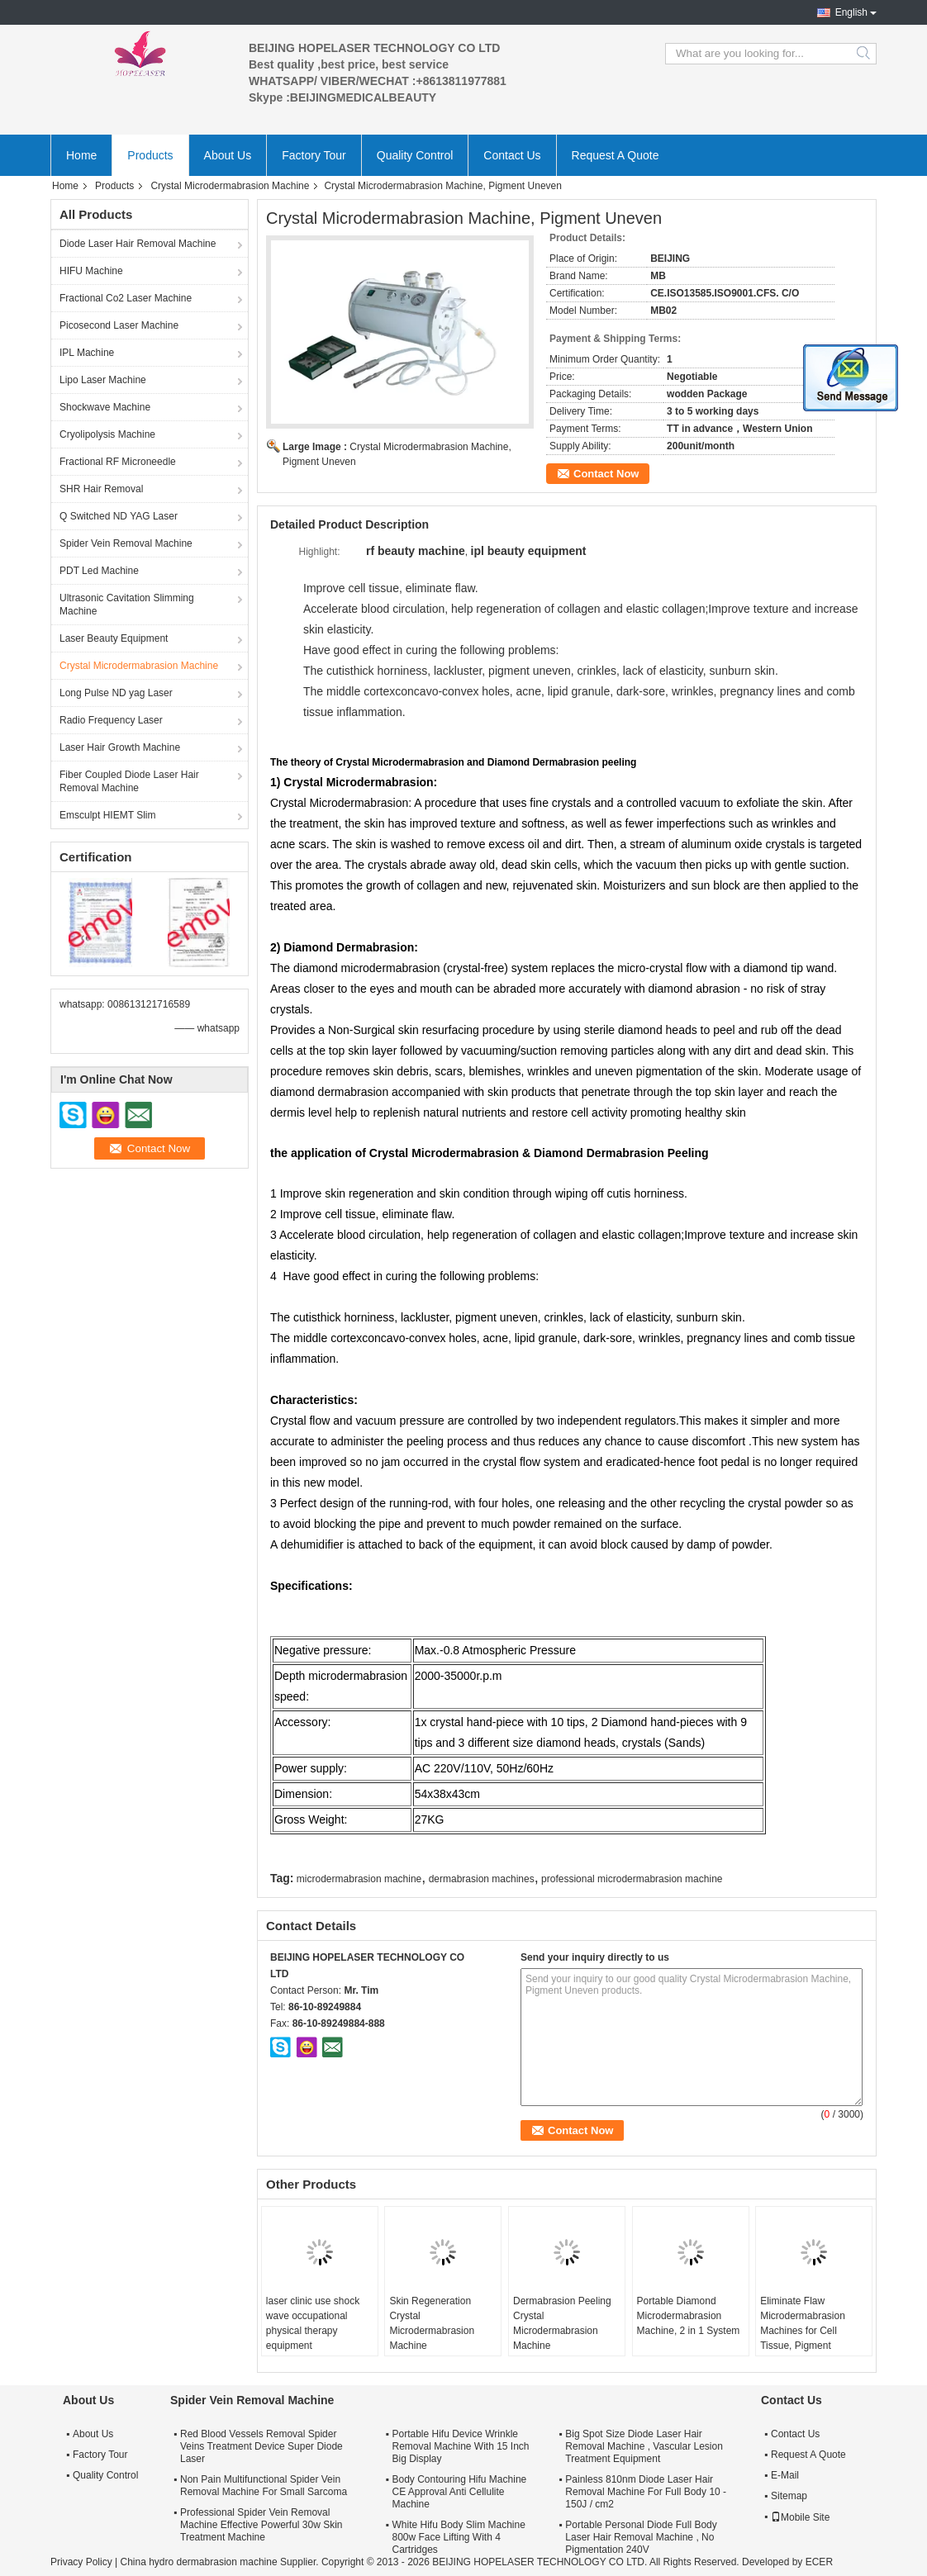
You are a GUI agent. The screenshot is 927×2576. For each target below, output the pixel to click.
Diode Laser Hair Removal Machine (137, 243)
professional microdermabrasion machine (631, 1879)
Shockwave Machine (104, 407)
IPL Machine (86, 352)
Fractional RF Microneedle (117, 461)
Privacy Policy (81, 2562)
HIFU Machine (91, 271)
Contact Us (511, 155)
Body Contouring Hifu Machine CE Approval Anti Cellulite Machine (459, 2492)
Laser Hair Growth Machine (119, 747)
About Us (228, 155)
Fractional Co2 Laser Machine (125, 298)
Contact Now (606, 473)
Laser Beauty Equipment (113, 638)
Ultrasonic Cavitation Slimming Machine (126, 604)
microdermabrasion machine (359, 1879)
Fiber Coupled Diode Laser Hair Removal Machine (129, 781)
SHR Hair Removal (101, 489)
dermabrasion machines (482, 1879)
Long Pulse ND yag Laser (116, 693)
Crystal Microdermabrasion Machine (229, 186)
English (851, 12)
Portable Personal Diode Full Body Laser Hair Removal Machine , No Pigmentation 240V (640, 2537)
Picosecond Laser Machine (118, 325)
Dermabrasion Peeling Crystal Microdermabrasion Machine (562, 2323)
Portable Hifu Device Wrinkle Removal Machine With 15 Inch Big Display (460, 2446)
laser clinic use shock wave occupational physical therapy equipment (312, 2323)
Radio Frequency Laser (111, 720)
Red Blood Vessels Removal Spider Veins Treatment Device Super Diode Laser (261, 2446)
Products (150, 155)
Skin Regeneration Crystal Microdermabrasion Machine (431, 2323)
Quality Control (415, 155)
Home (81, 155)
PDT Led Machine (99, 570)
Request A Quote (615, 155)
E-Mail (785, 2475)
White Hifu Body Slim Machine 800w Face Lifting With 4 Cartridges (458, 2537)
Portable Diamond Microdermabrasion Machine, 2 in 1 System (688, 2315)
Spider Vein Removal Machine (126, 543)
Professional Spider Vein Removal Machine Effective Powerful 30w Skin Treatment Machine (261, 2525)
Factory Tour (314, 155)
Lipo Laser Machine (102, 380)
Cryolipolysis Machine (107, 434)
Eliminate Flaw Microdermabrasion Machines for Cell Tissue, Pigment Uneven (802, 2330)
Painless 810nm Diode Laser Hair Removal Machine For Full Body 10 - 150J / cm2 (645, 2492)
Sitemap (789, 2496)
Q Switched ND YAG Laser (118, 516)
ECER (819, 2562)
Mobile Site (800, 2517)
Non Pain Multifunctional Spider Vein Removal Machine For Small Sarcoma (263, 2486)
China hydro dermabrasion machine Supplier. (220, 2562)
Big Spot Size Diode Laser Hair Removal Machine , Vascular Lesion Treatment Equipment (644, 2446)
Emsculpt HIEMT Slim (107, 815)
